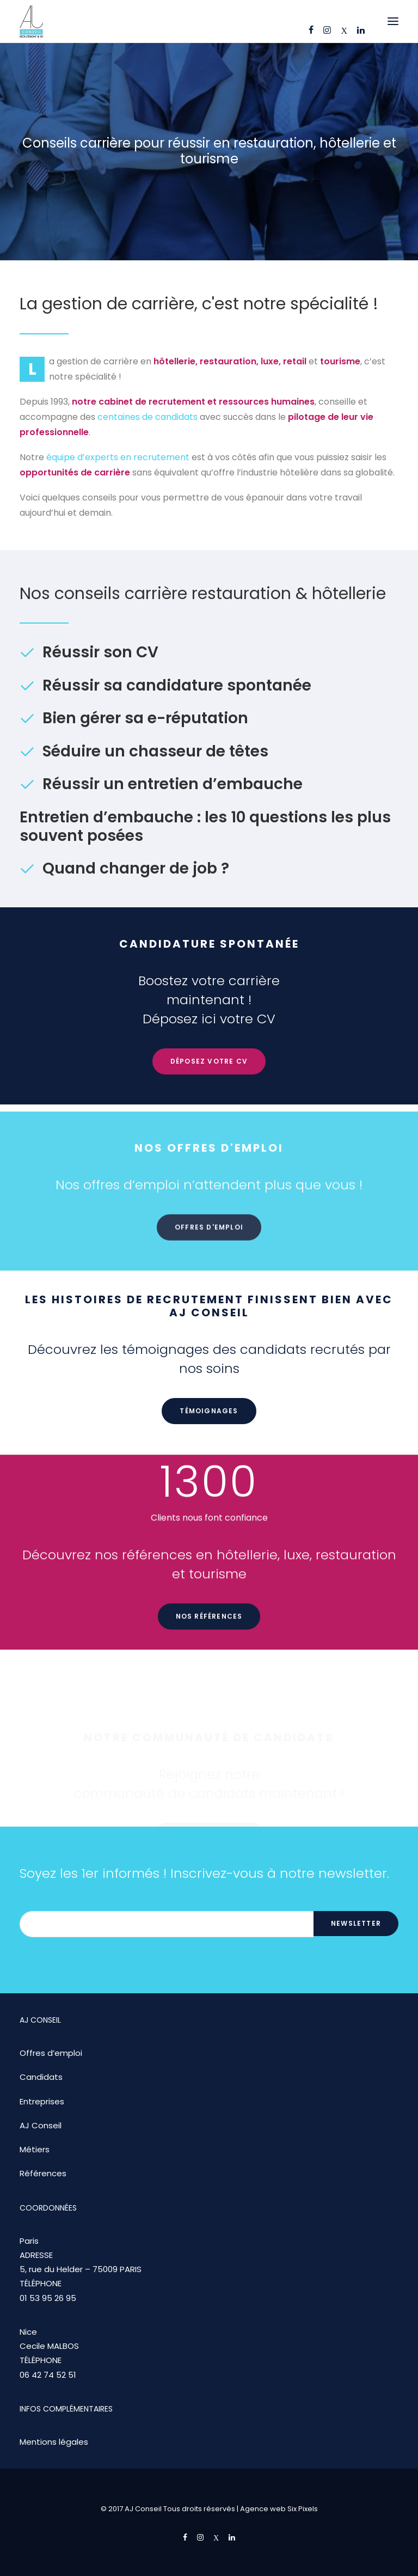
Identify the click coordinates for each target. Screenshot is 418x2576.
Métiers (35, 2149)
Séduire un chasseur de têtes (155, 751)
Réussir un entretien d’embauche (172, 784)
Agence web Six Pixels (279, 2509)
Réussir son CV (100, 652)
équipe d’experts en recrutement (117, 457)
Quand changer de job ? (135, 868)
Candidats (41, 2077)
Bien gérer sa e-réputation (145, 718)
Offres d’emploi (51, 2053)
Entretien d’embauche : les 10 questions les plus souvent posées (205, 826)
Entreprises (42, 2101)
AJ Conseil (41, 2125)
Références (43, 2173)
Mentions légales (54, 2441)
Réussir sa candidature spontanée (176, 685)
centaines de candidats (147, 417)
